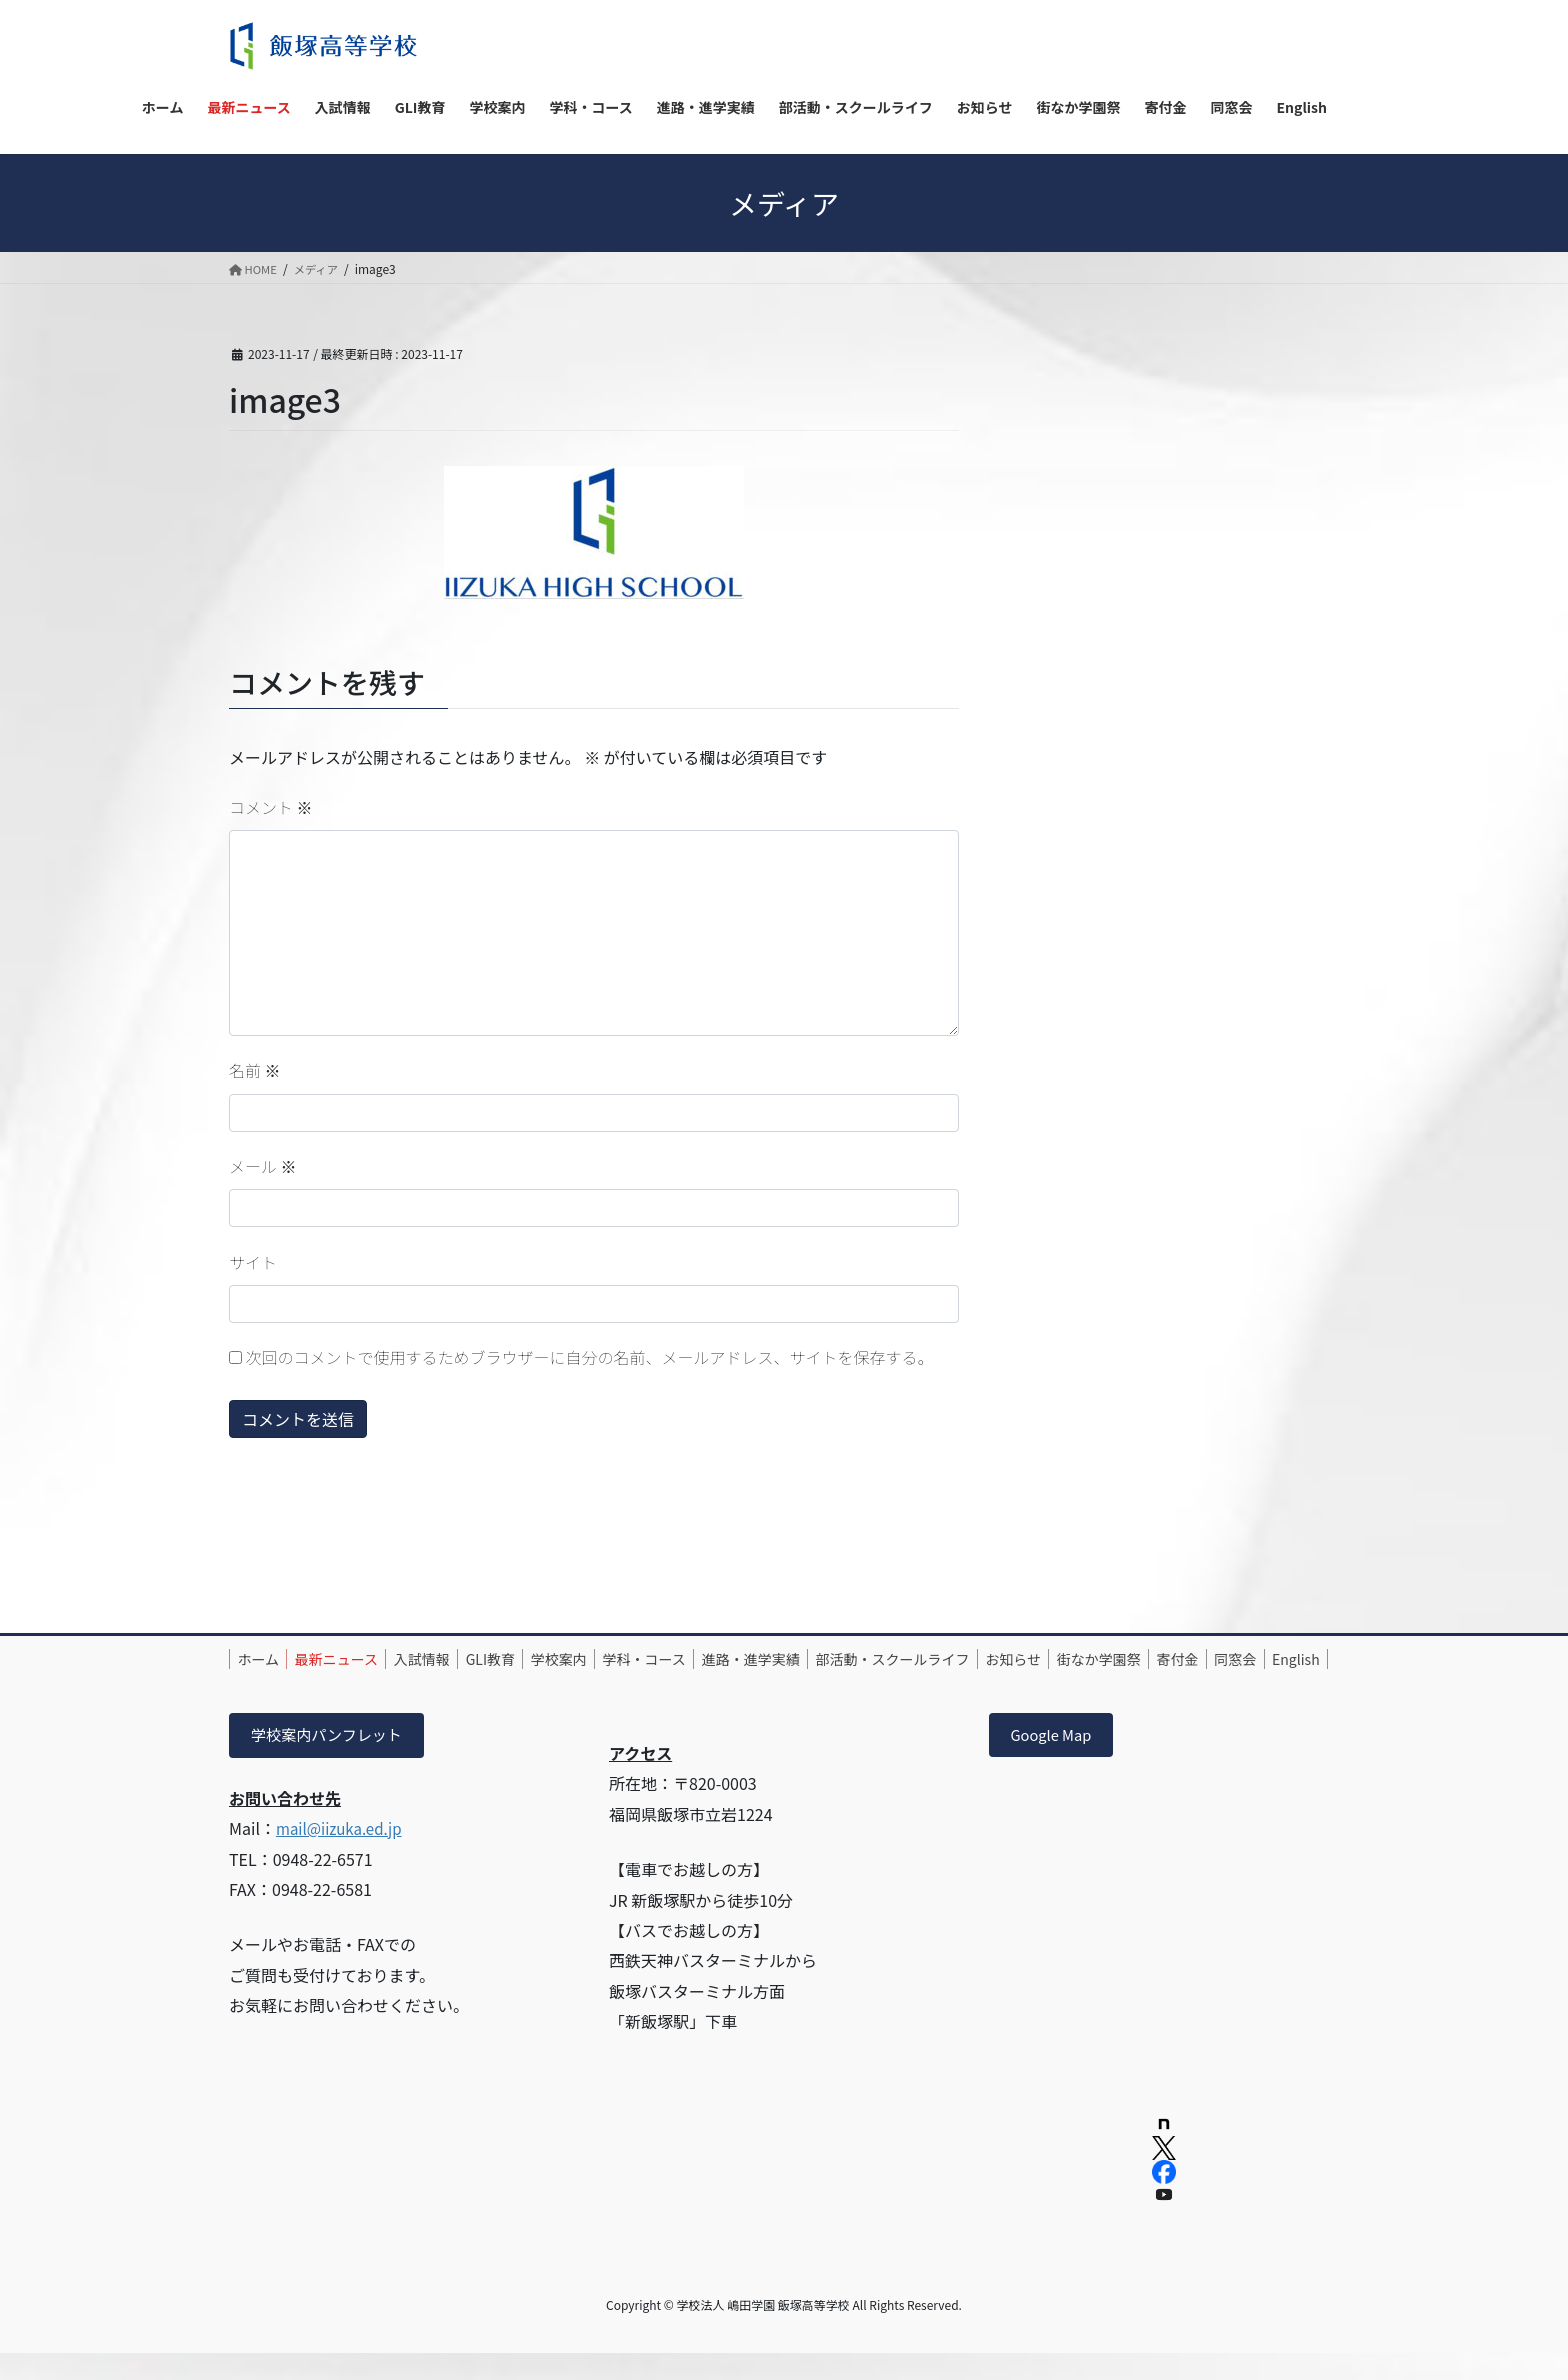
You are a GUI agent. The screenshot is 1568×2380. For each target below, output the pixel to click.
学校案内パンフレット (332, 1760)
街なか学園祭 (1224, 1659)
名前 (255, 1070)
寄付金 (265, 1682)
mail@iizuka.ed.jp (343, 1854)
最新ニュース (356, 1659)
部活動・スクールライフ (992, 1659)
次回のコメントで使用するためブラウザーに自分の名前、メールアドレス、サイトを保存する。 (590, 1357)
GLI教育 (536, 1659)
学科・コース (716, 1659)
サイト (253, 1262)
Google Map (1056, 1760)
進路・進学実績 (837, 1659)
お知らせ (1126, 1659)
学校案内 (618, 1659)
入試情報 (455, 1659)
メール (263, 1166)
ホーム (265, 1659)
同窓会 (336, 1682)
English (410, 1682)
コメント (271, 807)
